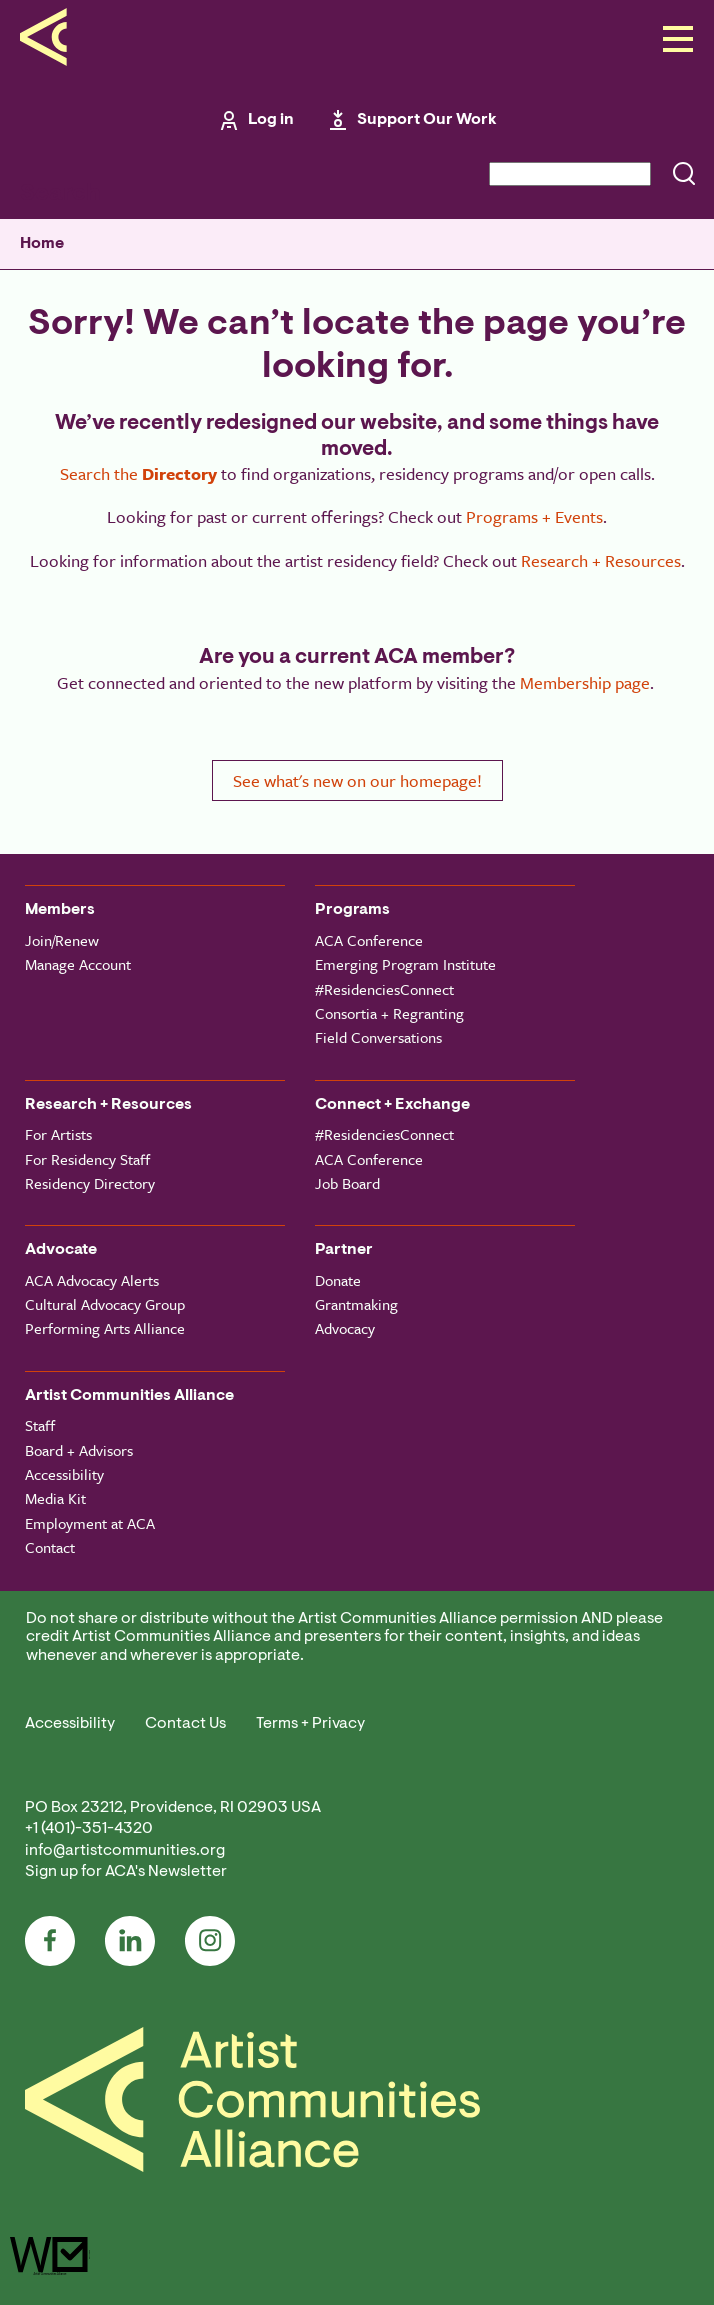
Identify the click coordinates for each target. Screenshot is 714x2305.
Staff (40, 1425)
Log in (271, 120)
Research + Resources (601, 560)
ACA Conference (369, 940)
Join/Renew (62, 940)
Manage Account (78, 964)
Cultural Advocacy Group (105, 1304)
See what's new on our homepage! (357, 780)
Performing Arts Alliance (105, 1328)
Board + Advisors (79, 1450)
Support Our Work (427, 120)
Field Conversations (378, 1037)
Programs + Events (534, 516)
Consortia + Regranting (389, 1013)
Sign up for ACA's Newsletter (126, 1872)
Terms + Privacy (310, 1724)
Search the (138, 473)
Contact (50, 1547)
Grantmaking (356, 1304)
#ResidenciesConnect (384, 989)
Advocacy (345, 1328)
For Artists (58, 1134)
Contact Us (185, 1724)
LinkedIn (130, 1941)
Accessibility (64, 1474)
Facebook (50, 1941)
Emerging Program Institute (405, 964)
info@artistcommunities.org (125, 1851)
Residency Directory (90, 1183)
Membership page (585, 682)
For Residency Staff (87, 1159)
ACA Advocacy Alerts (92, 1280)
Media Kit (55, 1498)
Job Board (347, 1183)
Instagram (210, 1941)
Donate (338, 1280)
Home (42, 244)
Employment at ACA (90, 1523)
